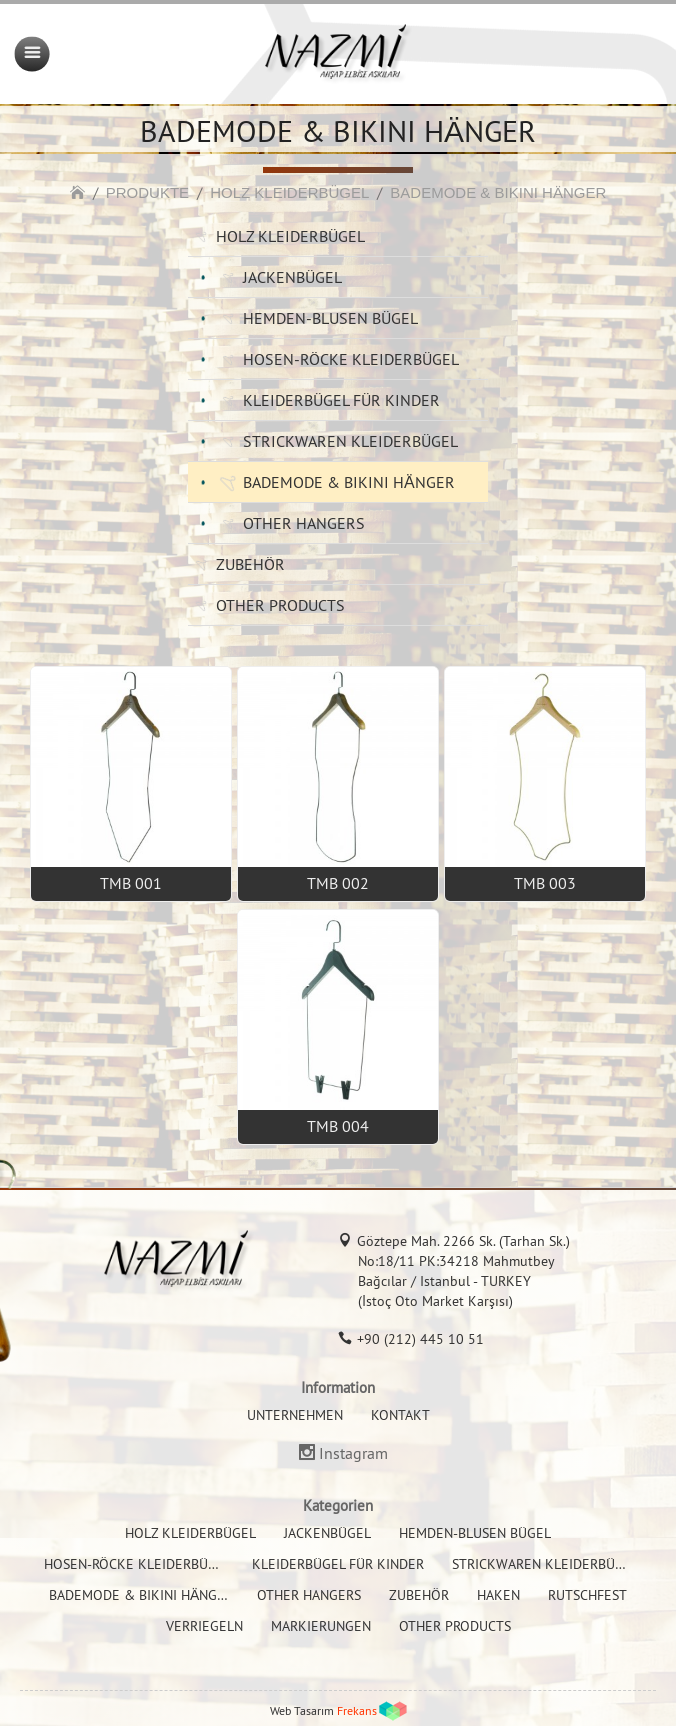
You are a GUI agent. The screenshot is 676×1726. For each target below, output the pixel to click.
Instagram (353, 1453)
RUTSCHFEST (587, 1595)
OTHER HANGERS (304, 523)
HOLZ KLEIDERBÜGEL (289, 192)
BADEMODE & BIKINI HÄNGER (498, 192)
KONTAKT (400, 1415)
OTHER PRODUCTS (280, 605)
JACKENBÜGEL (292, 277)
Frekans (357, 1710)
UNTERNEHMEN (295, 1415)
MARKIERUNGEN (321, 1626)
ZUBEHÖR (250, 564)
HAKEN (498, 1595)
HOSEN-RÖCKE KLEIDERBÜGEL (351, 359)
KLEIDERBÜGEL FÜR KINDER (341, 400)
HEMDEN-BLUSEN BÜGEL (330, 318)
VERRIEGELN (204, 1626)
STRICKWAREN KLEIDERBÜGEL (350, 441)
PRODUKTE (147, 192)
